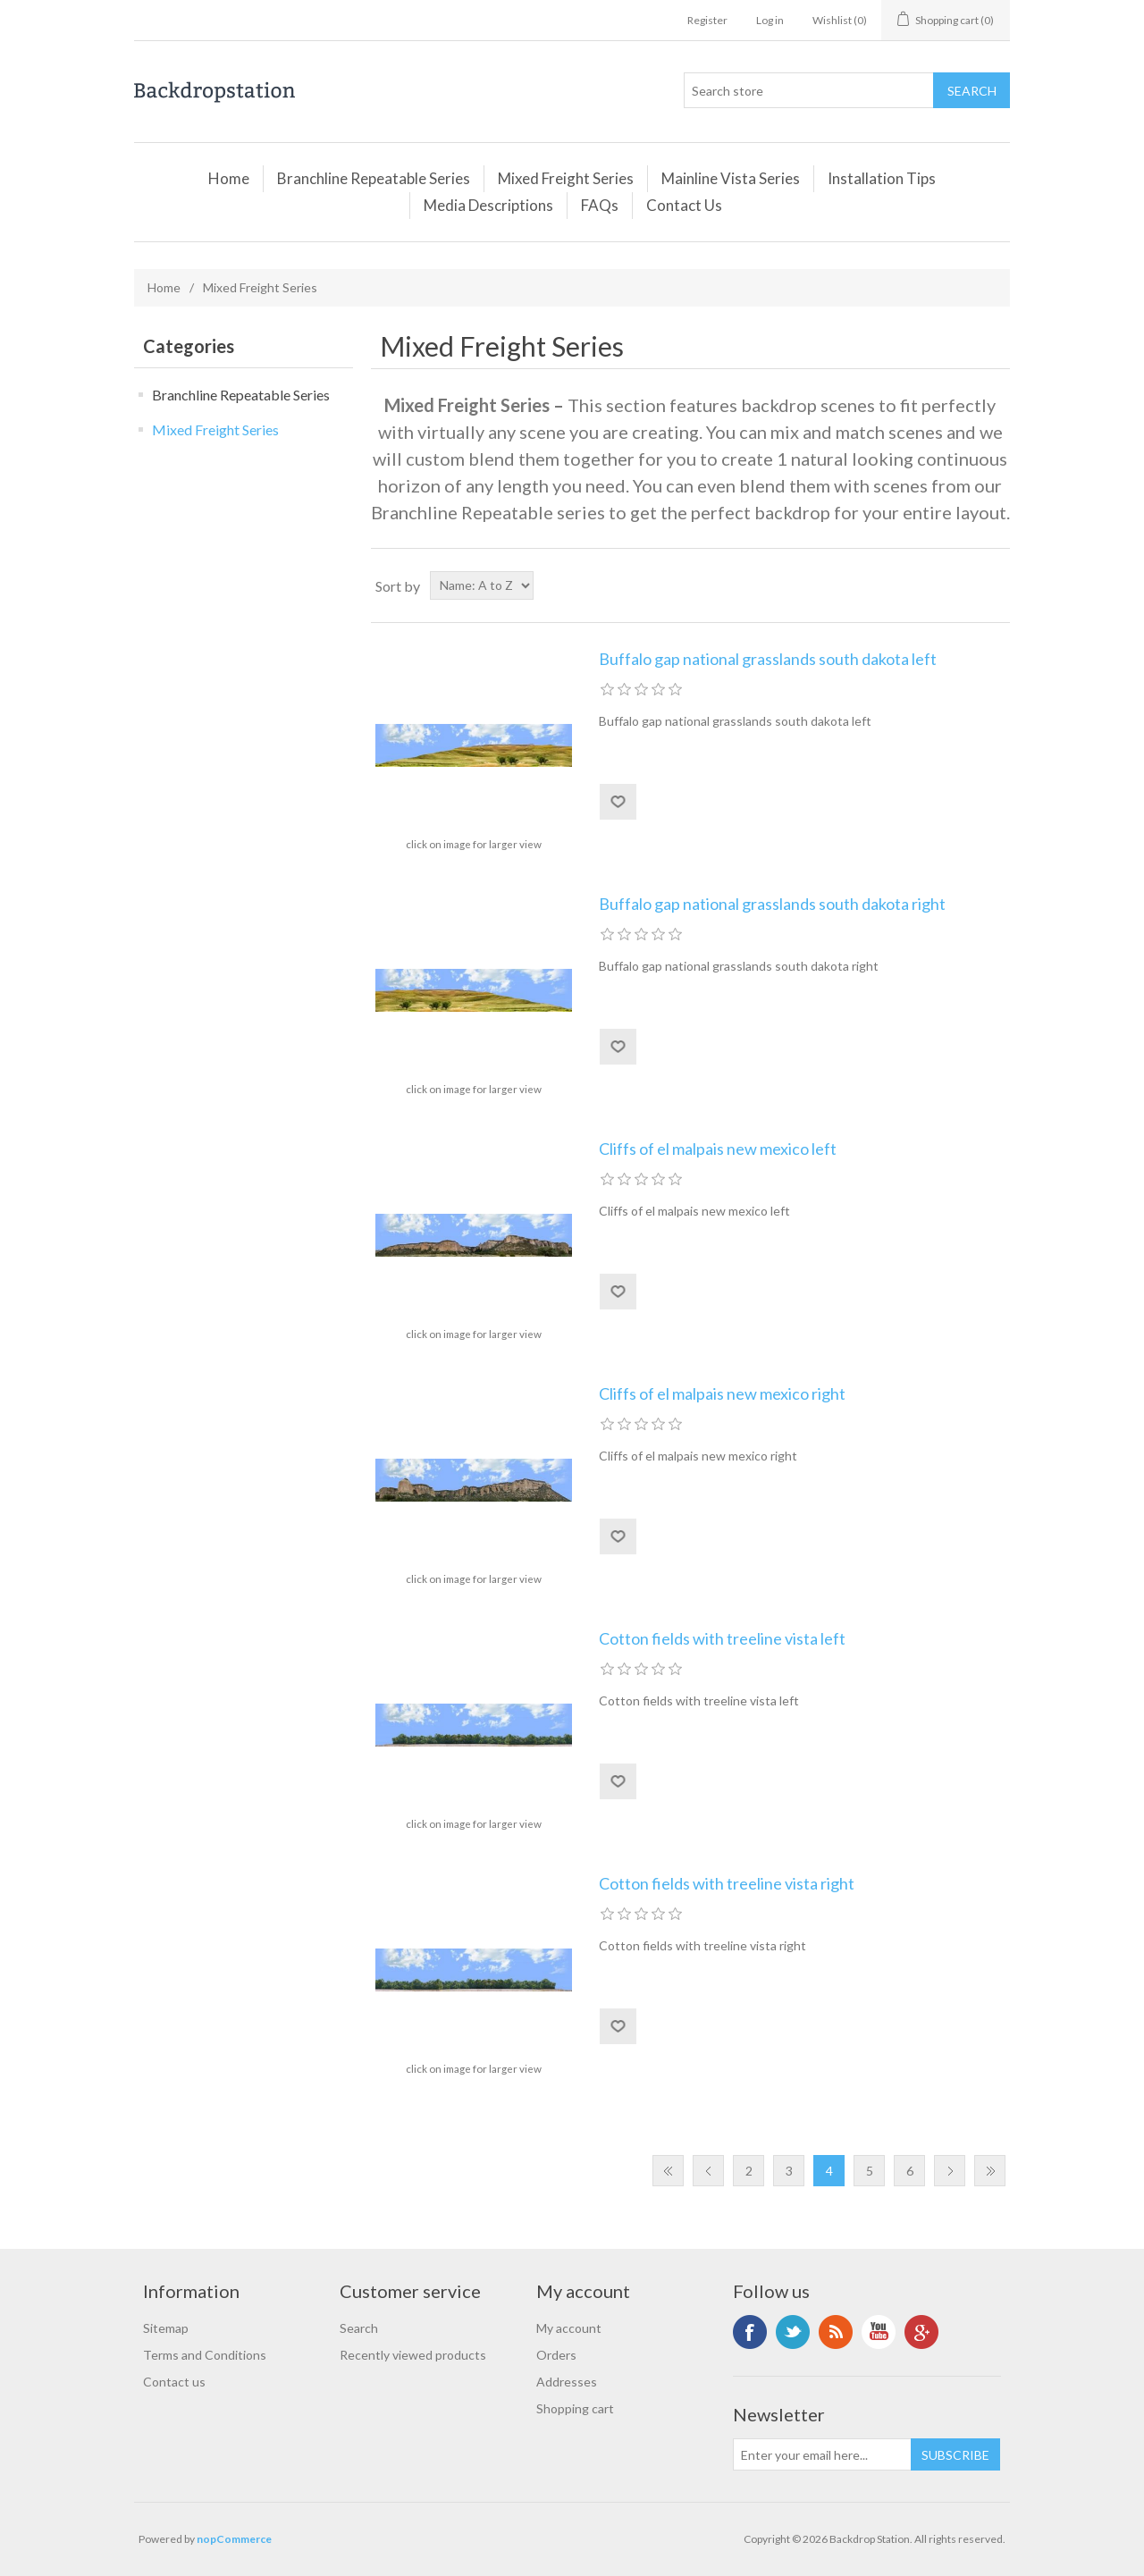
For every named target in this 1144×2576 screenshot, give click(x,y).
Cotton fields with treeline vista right (726, 1883)
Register (707, 20)
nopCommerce (234, 2539)
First (668, 2170)
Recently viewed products (413, 2354)
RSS (836, 2332)
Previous (708, 2170)
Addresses (566, 2381)
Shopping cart (575, 2408)
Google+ (921, 2332)
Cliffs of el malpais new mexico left (718, 1149)
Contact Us (684, 205)
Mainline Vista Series (730, 178)
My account (568, 2328)
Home (228, 178)
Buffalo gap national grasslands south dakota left (768, 659)
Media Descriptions (488, 205)
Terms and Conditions (204, 2354)
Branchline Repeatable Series (373, 178)
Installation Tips (882, 178)
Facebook (750, 2332)
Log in (770, 20)
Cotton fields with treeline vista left (722, 1638)
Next (949, 2170)
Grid (962, 585)
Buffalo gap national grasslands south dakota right (772, 904)
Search (359, 2328)
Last (989, 2170)
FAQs (599, 205)
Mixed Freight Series (566, 178)
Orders (556, 2354)
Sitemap (166, 2328)
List (994, 585)
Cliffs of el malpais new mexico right (722, 1394)
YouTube (879, 2332)
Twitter (793, 2332)
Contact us (174, 2381)
